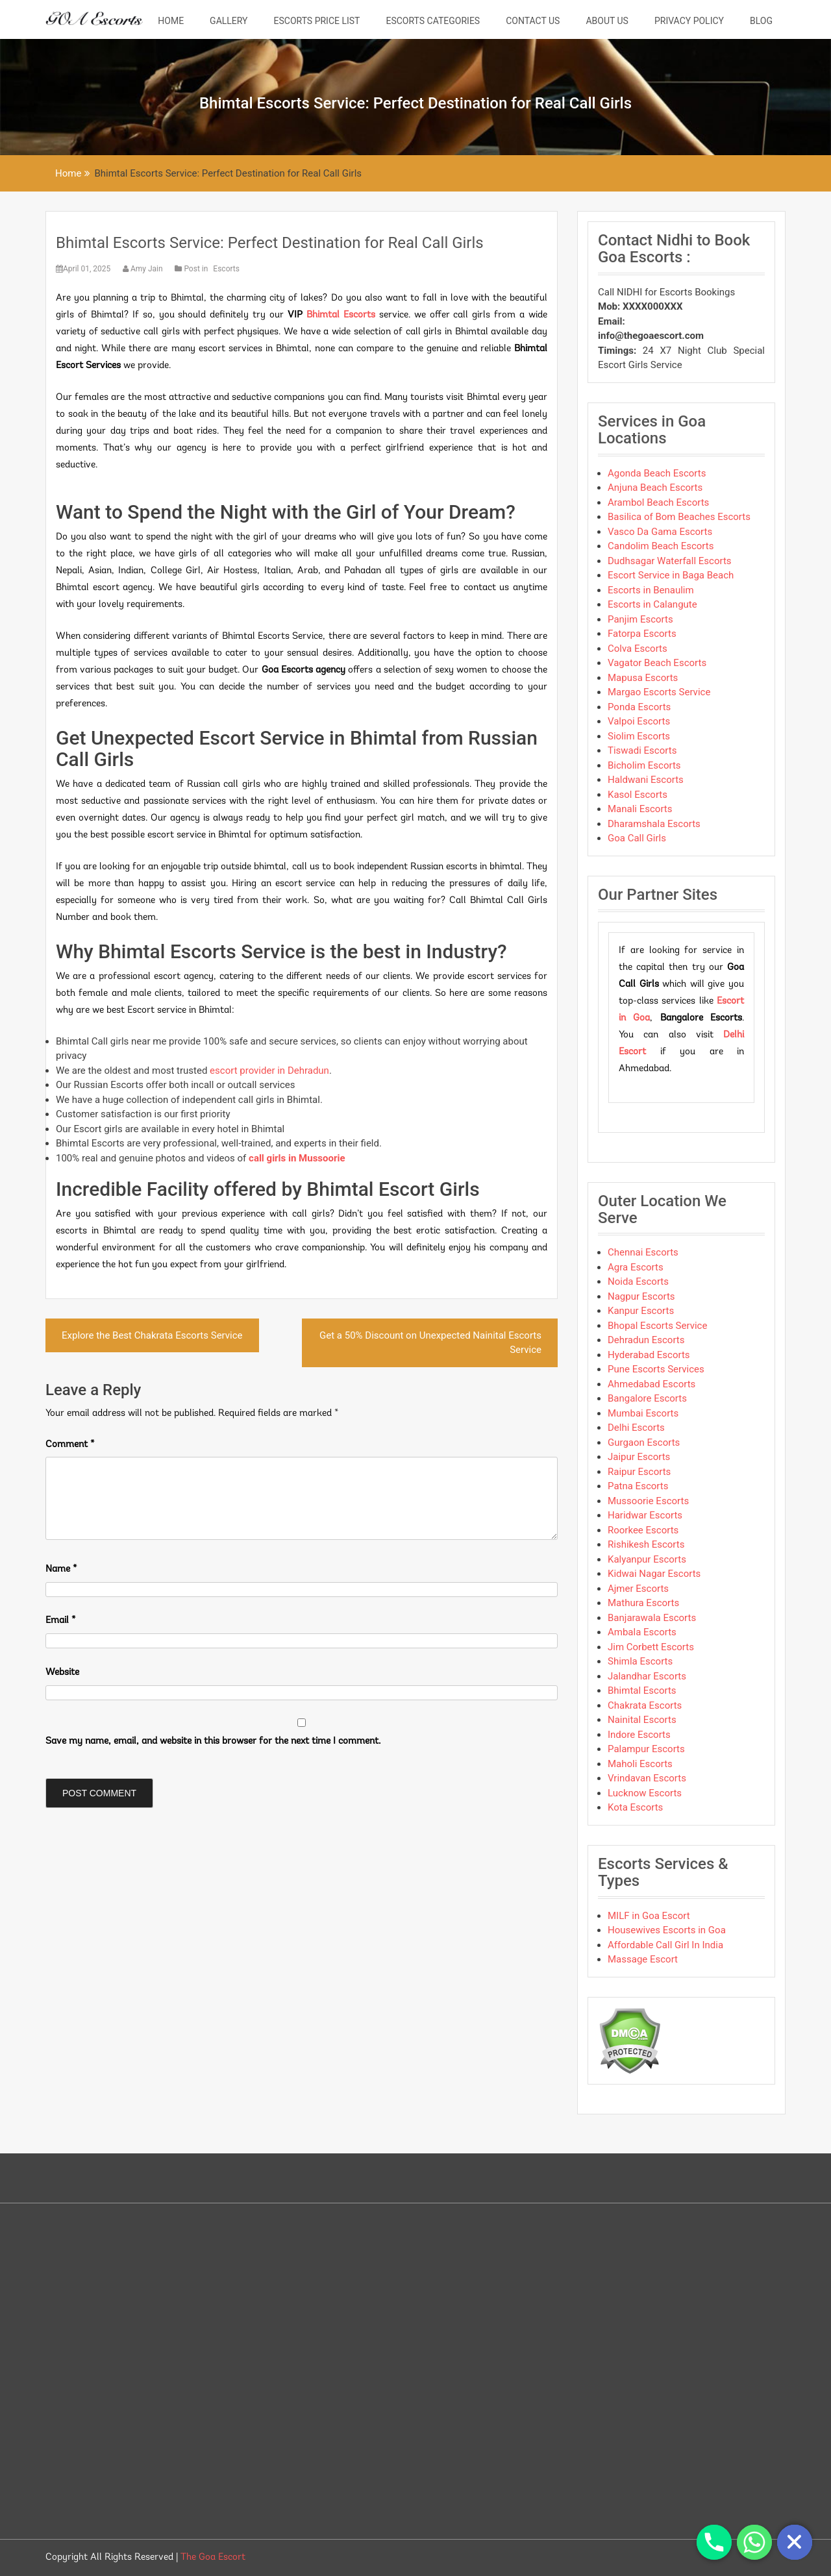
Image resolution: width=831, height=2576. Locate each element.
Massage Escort (643, 1959)
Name (61, 1569)
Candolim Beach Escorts (660, 546)
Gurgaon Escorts (644, 1442)
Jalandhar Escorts (647, 1676)
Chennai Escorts (643, 1252)
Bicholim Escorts (644, 765)
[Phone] (714, 2542)
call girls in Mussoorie (297, 1158)
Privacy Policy (689, 21)
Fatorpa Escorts (642, 633)
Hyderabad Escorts (649, 1355)
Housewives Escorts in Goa (667, 1930)
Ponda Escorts (639, 707)
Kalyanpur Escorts (647, 1559)
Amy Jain (144, 268)
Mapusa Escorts (643, 678)
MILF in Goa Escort (649, 1916)
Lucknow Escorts (645, 1793)
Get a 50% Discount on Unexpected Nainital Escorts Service (430, 1343)
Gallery (228, 21)
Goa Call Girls (637, 838)
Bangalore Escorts (647, 1398)
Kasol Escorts (637, 794)
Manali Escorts (640, 809)
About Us (607, 21)
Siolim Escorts (639, 736)
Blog (761, 21)
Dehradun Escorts (646, 1340)
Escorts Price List (317, 21)
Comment (70, 1445)
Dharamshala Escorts (654, 824)
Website (62, 1673)
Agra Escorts (636, 1267)
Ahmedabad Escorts (651, 1384)
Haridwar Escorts (645, 1515)
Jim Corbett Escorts (651, 1647)
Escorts (226, 268)
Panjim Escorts (640, 619)
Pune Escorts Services (656, 1369)
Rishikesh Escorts (646, 1544)
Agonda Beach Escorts (657, 473)
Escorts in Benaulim (651, 590)
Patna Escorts (638, 1486)
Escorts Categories (433, 21)
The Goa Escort (212, 2557)
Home (171, 21)
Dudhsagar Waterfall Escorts (670, 561)
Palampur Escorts (646, 1749)
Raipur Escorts (639, 1472)
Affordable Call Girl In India (665, 1945)
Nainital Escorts (642, 1720)
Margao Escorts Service (659, 692)
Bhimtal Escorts (340, 315)
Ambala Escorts (642, 1632)
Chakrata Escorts (645, 1705)
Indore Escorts (639, 1734)
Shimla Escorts (640, 1661)
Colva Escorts (637, 648)
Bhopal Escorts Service (657, 1325)
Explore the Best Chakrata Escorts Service (152, 1335)
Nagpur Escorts (641, 1296)
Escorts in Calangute (652, 604)
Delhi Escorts (636, 1427)
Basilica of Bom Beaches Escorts (679, 517)
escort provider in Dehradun (269, 1070)
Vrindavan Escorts (647, 1778)
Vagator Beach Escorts (657, 663)
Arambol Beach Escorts (658, 502)
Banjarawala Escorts (652, 1618)
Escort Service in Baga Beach (671, 575)
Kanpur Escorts (641, 1311)
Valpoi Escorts (639, 721)
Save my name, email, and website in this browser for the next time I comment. (212, 1741)
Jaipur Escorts (639, 1457)
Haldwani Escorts (646, 780)
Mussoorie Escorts (648, 1501)
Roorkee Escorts (643, 1530)
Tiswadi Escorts (642, 750)
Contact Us (533, 21)
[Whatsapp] (754, 2542)
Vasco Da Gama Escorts (660, 532)
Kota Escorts (635, 1807)
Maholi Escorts (640, 1764)
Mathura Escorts (643, 1603)
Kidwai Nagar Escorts (654, 1573)
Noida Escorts (638, 1281)
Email (60, 1621)
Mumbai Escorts (643, 1413)
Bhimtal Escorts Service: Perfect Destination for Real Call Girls (270, 243)
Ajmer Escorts (638, 1588)
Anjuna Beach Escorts (655, 487)
